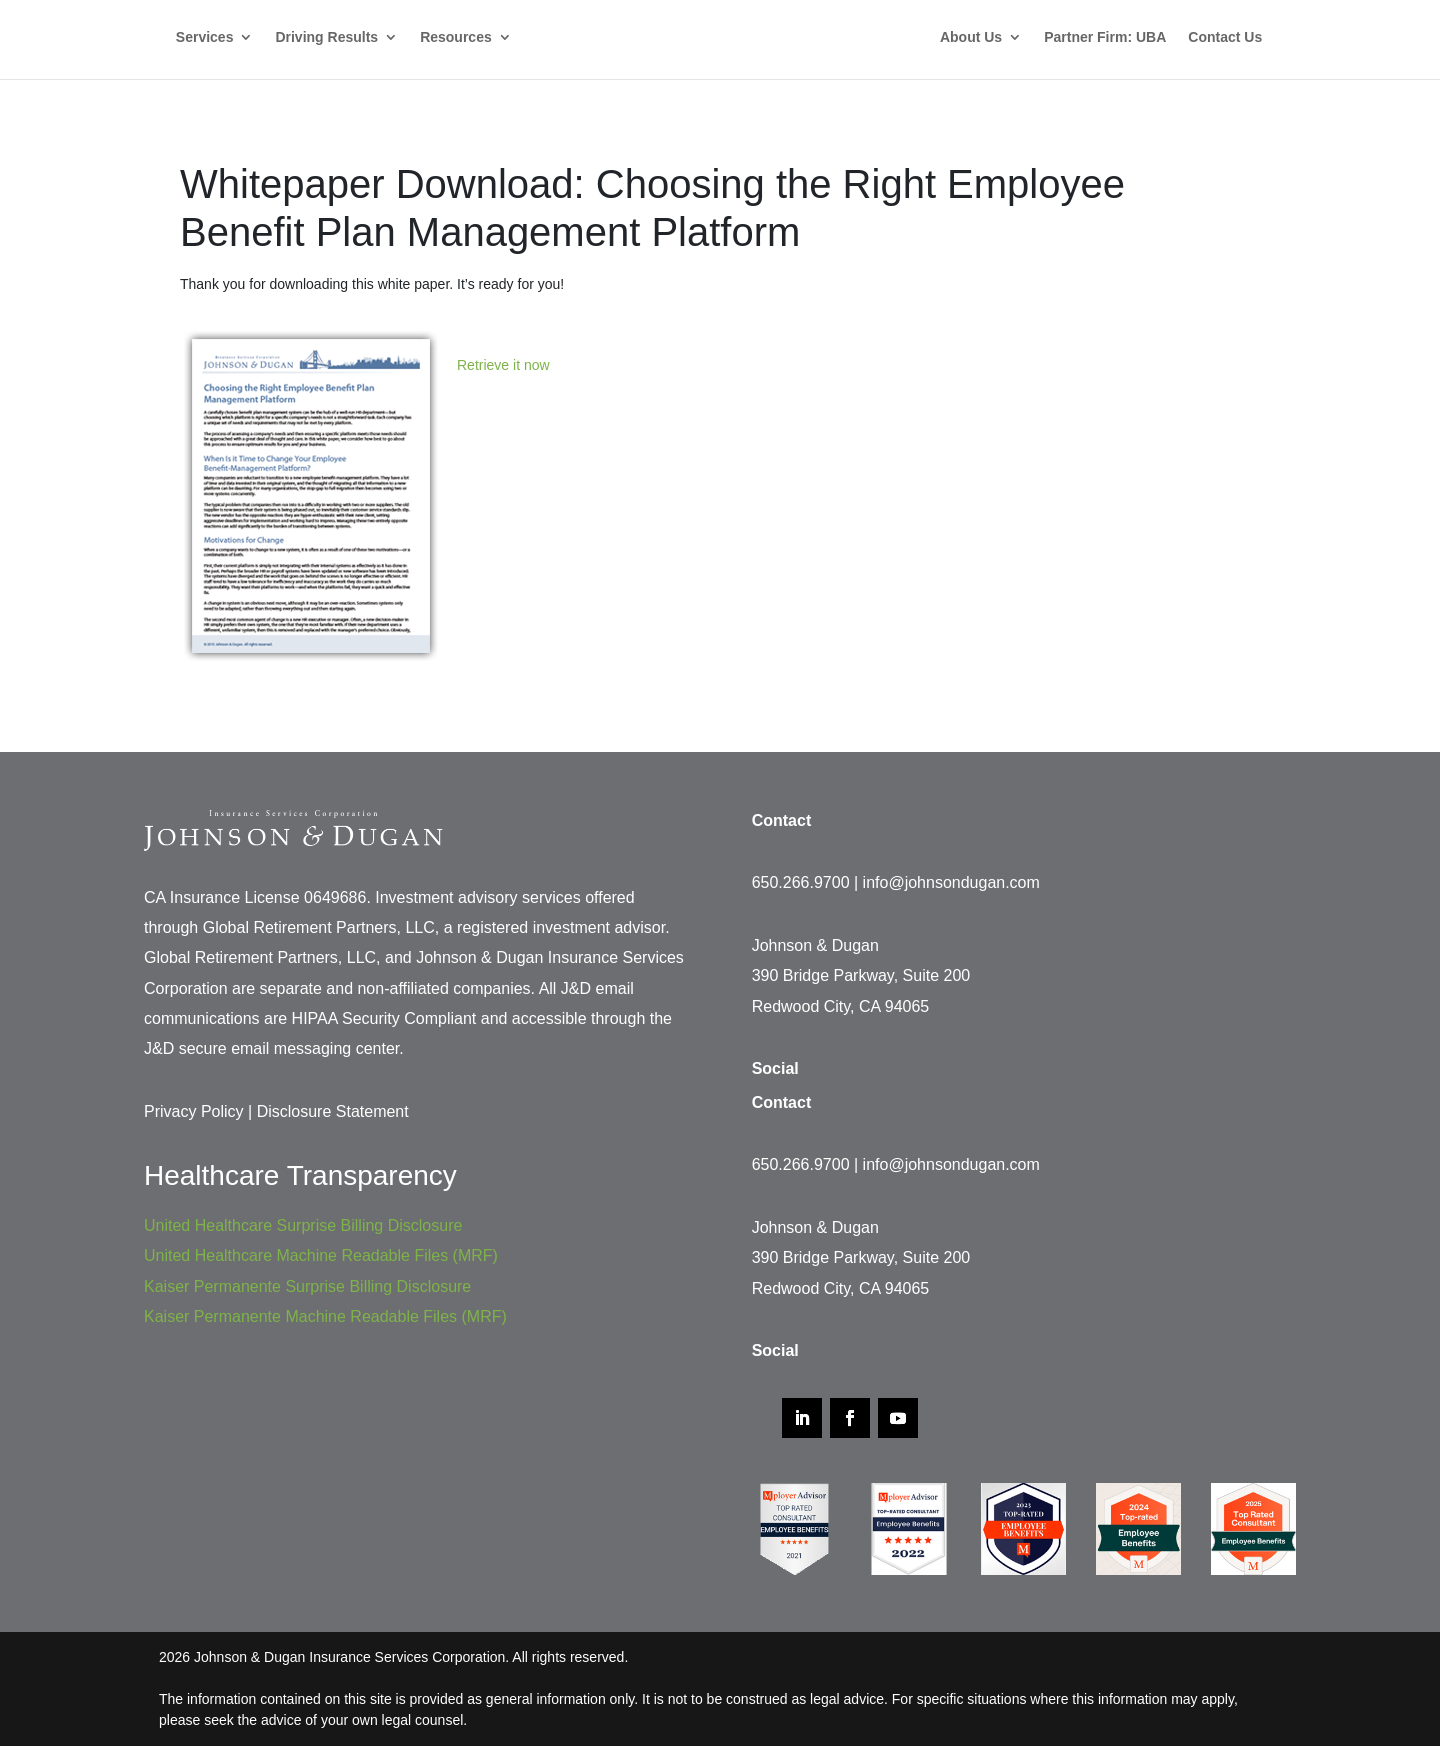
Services (205, 37)
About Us (971, 37)
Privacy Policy (194, 1111)
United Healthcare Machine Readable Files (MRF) (321, 1255)
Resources (456, 37)
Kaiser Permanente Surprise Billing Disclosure (307, 1286)
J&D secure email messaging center (271, 1048)
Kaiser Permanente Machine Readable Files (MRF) (325, 1316)
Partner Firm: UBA (1105, 37)
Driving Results (326, 37)
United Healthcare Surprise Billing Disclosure (303, 1225)
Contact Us (1225, 37)
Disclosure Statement (333, 1111)
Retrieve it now (503, 365)
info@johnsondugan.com (951, 882)
